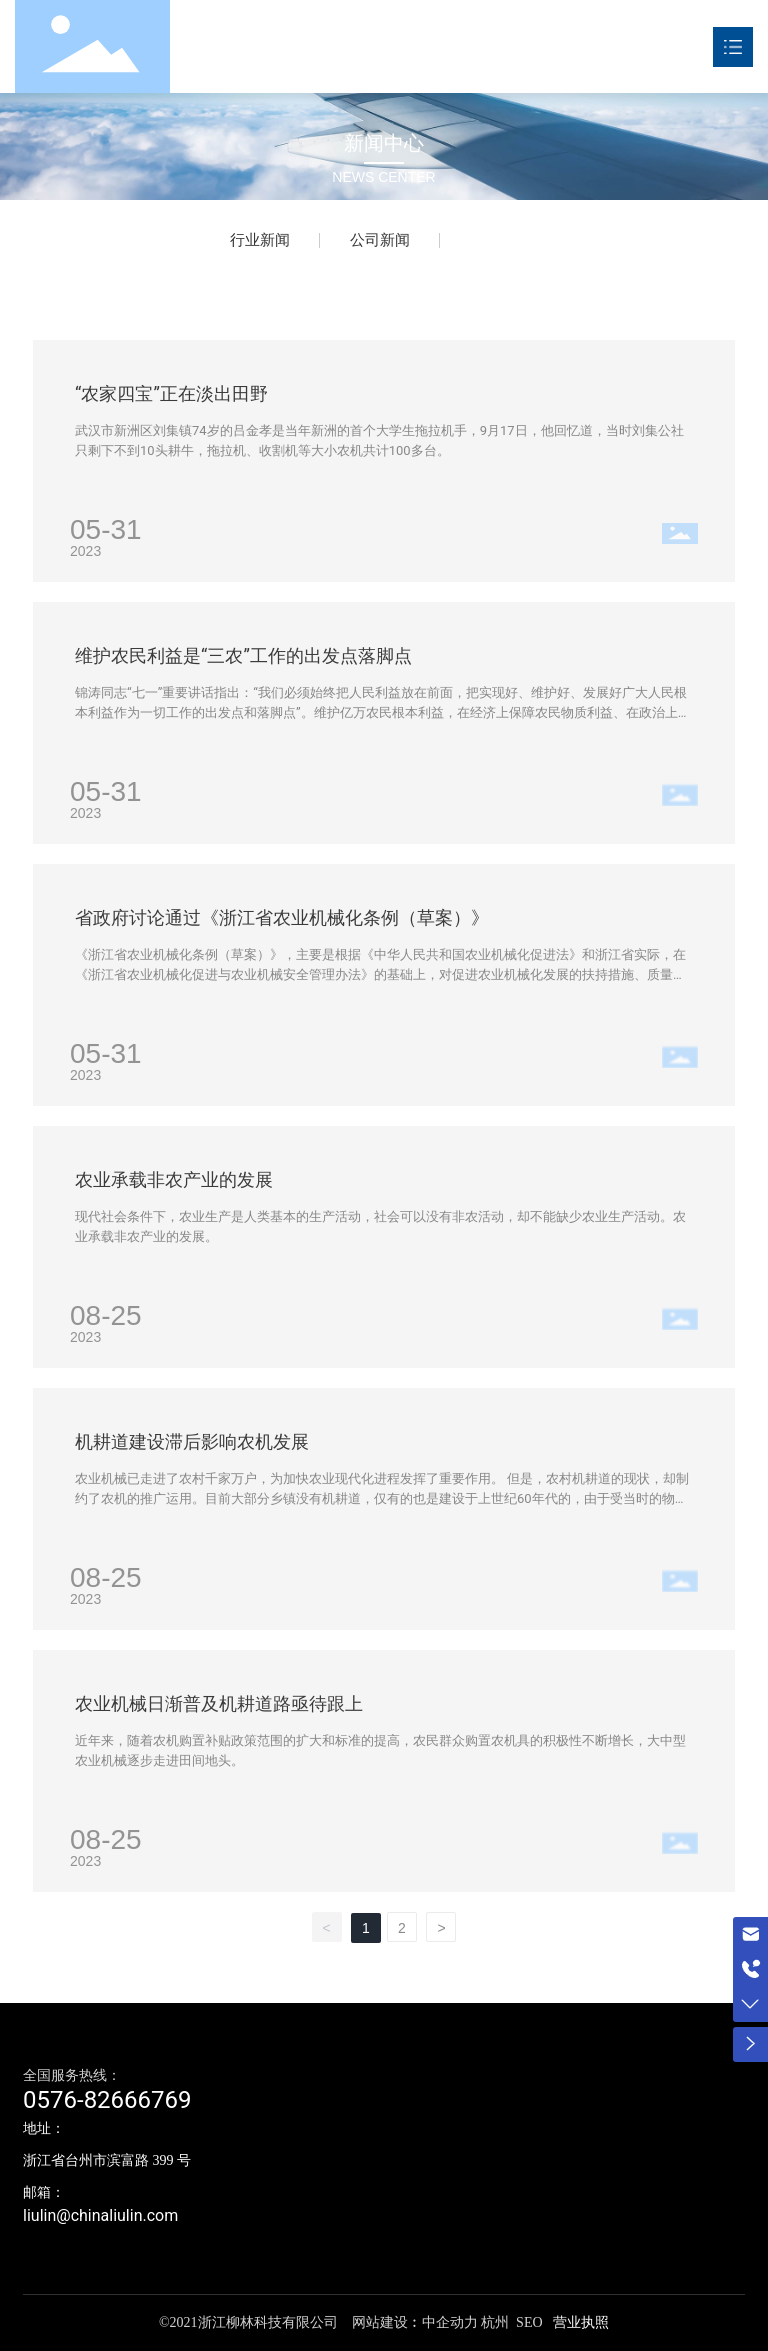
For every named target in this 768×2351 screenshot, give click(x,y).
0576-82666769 (107, 2100)
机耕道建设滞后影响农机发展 (192, 1441)
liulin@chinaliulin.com (100, 2215)
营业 (566, 2322)
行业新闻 (260, 240)
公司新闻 (380, 240)
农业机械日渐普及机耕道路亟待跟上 (219, 1703)
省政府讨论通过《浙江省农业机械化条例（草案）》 (282, 917)
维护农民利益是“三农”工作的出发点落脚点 (243, 655)
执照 (595, 2322)
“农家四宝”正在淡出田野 (171, 393)
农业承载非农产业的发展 (174, 1179)
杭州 (495, 2322)
